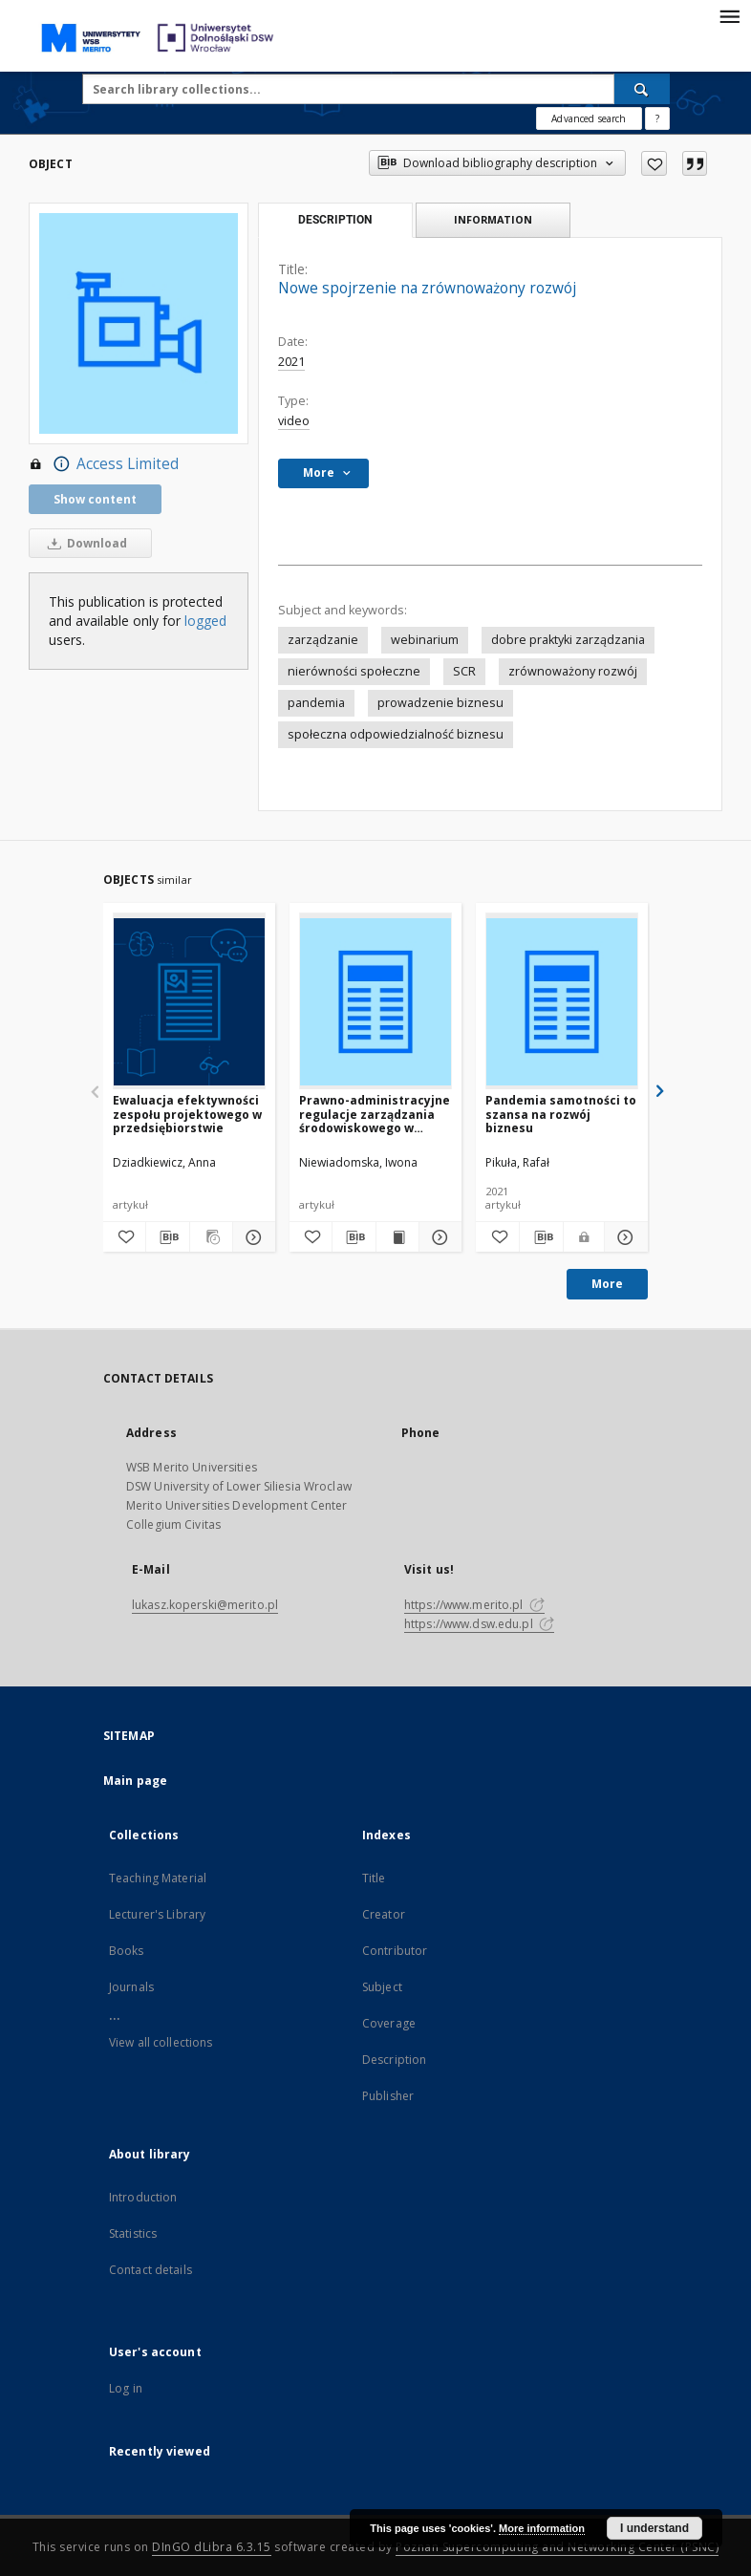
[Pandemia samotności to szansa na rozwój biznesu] (561, 1001)
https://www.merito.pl (474, 1605)
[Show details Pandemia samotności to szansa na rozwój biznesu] (623, 1237)
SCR (464, 671)
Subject (382, 1987)
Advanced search (588, 118)
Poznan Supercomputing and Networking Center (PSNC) (557, 2547)
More (607, 1284)
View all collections (160, 2042)
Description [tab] (335, 219)
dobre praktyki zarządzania (568, 640)
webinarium (425, 640)
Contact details (150, 2270)
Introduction (143, 2197)
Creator (383, 1914)
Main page (135, 1780)
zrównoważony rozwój (572, 671)
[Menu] (729, 15)
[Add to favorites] (654, 163)
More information (542, 2528)
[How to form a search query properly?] (657, 118)
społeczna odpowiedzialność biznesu (396, 734)
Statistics (133, 2233)
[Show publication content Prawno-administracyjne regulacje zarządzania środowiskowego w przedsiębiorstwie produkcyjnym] (397, 1237)
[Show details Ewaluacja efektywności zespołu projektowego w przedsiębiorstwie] (251, 1237)
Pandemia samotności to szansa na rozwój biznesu (560, 1113)
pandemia (316, 703)
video (294, 421)
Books (126, 1951)
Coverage (389, 2023)
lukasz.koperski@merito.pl (205, 1605)
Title (374, 1878)
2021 (291, 362)
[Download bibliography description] (167, 1237)
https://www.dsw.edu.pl (479, 1624)
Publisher (388, 2096)
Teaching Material (157, 1878)
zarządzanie (323, 640)
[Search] (642, 89)
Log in (125, 2388)
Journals (131, 1987)
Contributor (394, 1951)
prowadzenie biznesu (440, 703)
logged (205, 621)
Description (394, 2059)
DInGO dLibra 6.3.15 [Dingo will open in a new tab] (211, 2547)
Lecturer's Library (157, 1914)
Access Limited (104, 464)
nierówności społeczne (354, 671)
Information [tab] (493, 219)
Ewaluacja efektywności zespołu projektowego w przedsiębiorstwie (187, 1113)
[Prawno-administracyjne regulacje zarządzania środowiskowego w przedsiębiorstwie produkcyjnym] (375, 1001)
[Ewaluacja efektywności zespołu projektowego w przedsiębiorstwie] (189, 1001)
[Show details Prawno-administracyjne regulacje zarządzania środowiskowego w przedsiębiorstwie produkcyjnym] (438, 1237)
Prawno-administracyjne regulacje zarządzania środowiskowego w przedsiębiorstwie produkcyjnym (374, 1113)
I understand (654, 2528)
